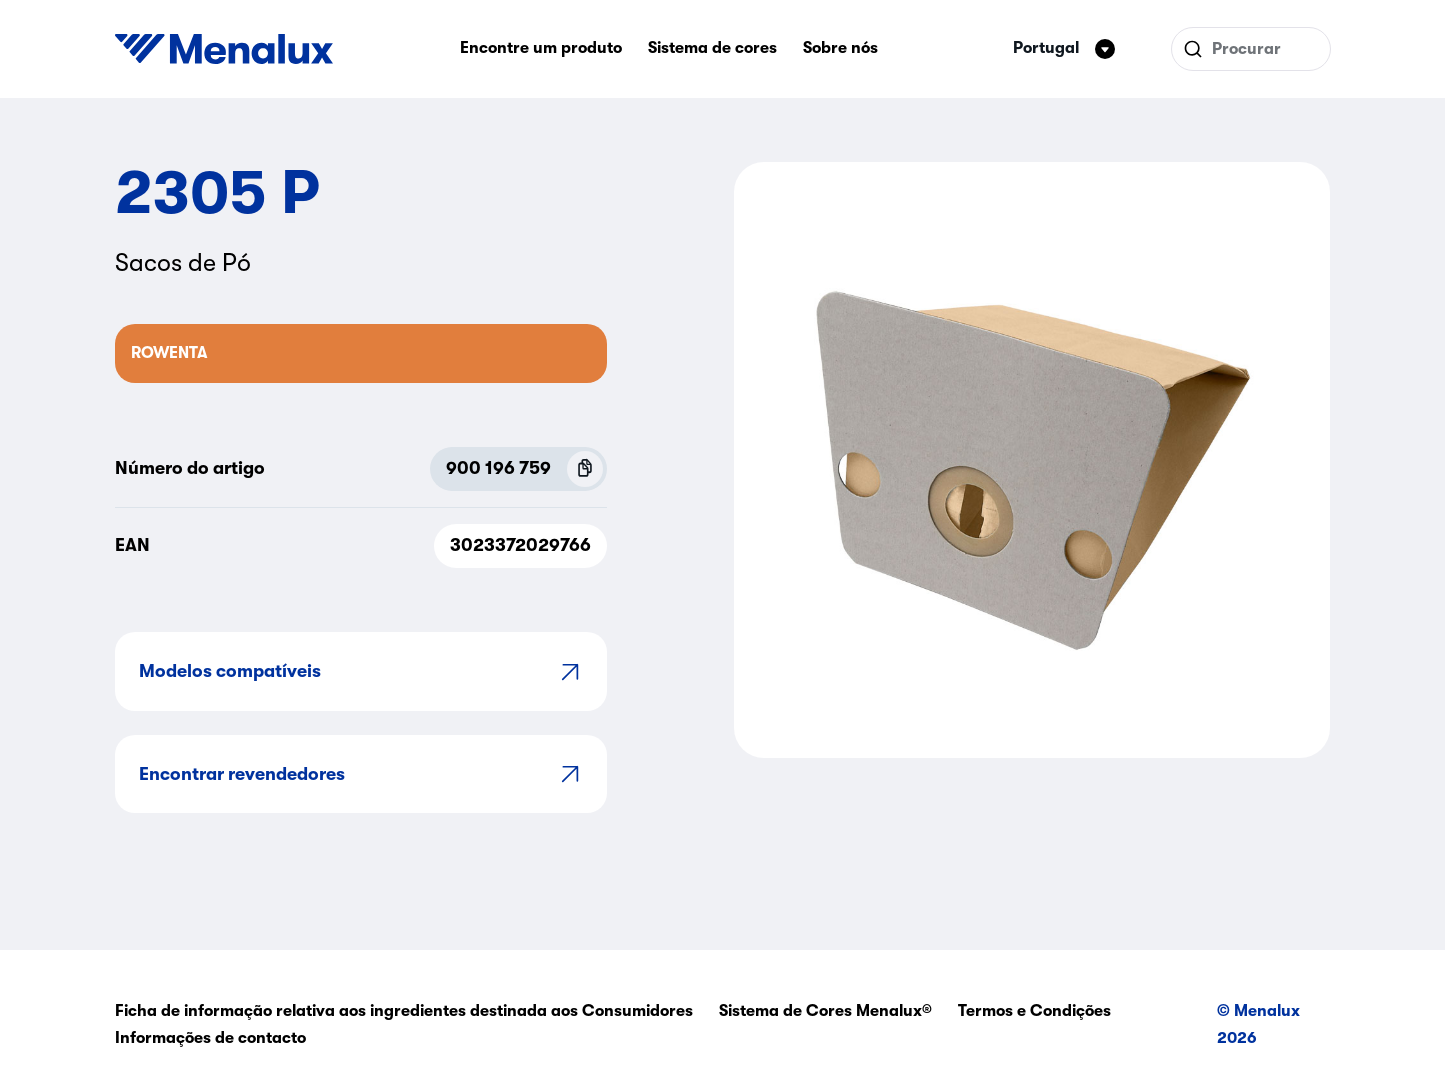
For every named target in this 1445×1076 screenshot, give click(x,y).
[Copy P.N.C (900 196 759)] (585, 469)
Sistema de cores (712, 48)
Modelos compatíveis (361, 671)
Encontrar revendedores (361, 773)
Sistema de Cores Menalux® (825, 1011)
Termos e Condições (1034, 1011)
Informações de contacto (210, 1038)
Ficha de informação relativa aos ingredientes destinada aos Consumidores (404, 1011)
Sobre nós (840, 48)
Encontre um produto (541, 48)
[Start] (224, 49)
